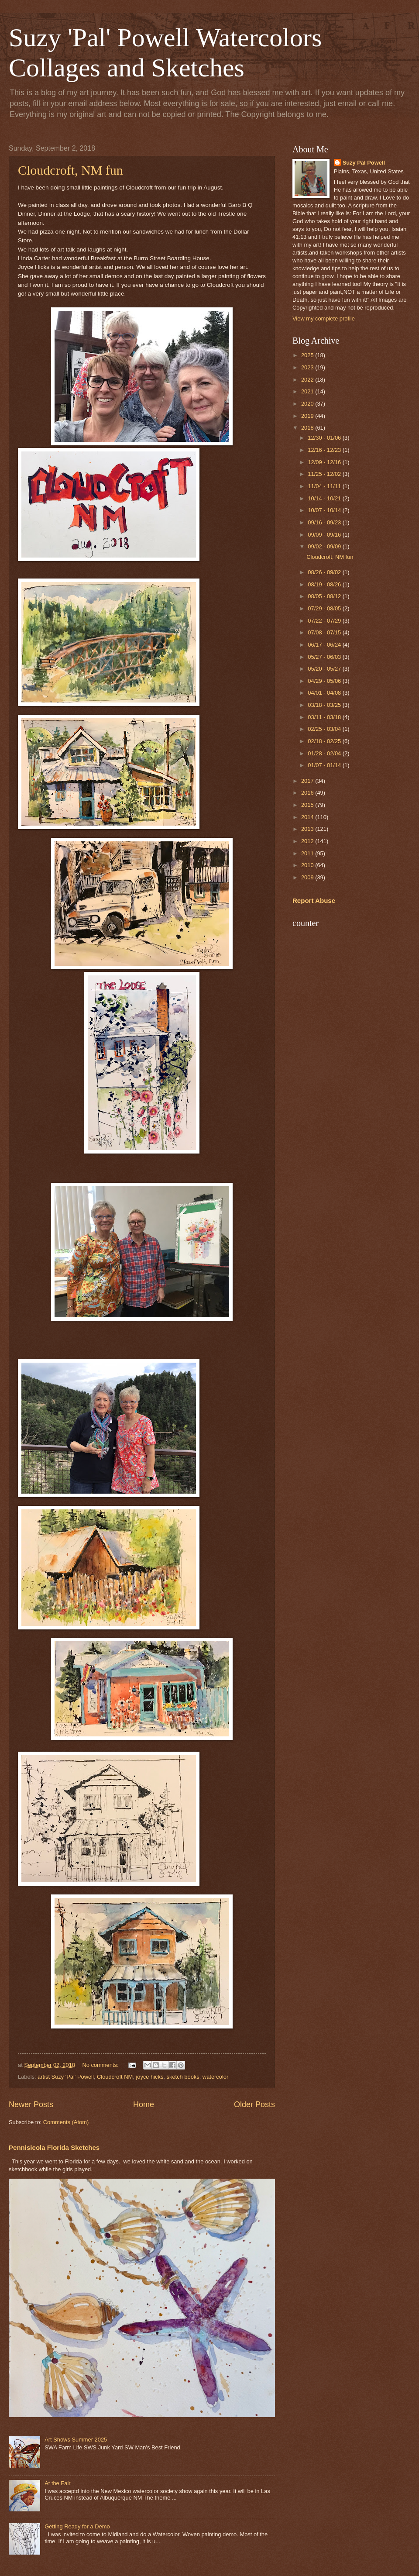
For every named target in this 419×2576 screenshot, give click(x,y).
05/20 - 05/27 (325, 668)
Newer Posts (31, 2104)
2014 (308, 817)
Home (143, 2104)
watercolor (215, 2076)
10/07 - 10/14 (325, 510)
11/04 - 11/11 (325, 486)
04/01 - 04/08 (325, 692)
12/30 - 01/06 (325, 437)
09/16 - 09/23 (325, 522)
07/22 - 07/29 (325, 620)
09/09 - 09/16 (325, 534)
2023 (308, 367)
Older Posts (254, 2104)
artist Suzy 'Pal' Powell (66, 2076)
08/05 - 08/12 (325, 596)
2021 (308, 391)
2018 (308, 427)
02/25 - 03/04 (325, 729)
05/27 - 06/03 (325, 657)
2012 (308, 841)
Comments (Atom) (66, 2122)
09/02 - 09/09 (325, 546)
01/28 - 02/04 (325, 753)
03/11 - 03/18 (325, 717)
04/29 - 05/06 (325, 681)
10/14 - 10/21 (325, 498)
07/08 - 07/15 (325, 632)
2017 (308, 781)
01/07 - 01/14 (325, 765)
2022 (308, 379)
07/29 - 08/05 (325, 608)
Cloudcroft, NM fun (70, 170)
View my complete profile (323, 318)
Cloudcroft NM (115, 2076)
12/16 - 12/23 (325, 450)
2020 (308, 403)
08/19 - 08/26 (325, 584)
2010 (308, 865)
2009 (308, 877)
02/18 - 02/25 (325, 741)
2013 (308, 829)
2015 (308, 805)
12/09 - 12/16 (325, 462)
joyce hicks (149, 2076)
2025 (308, 355)
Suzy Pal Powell (364, 162)
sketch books (183, 2076)
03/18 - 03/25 (325, 705)
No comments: (101, 2065)
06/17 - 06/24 (325, 644)
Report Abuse (313, 900)
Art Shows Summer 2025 (76, 2439)
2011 (308, 853)
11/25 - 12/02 (325, 474)
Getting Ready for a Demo (77, 2526)
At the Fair (57, 2483)
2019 (308, 416)
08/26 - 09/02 (325, 572)
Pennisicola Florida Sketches (54, 2147)
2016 (308, 792)
